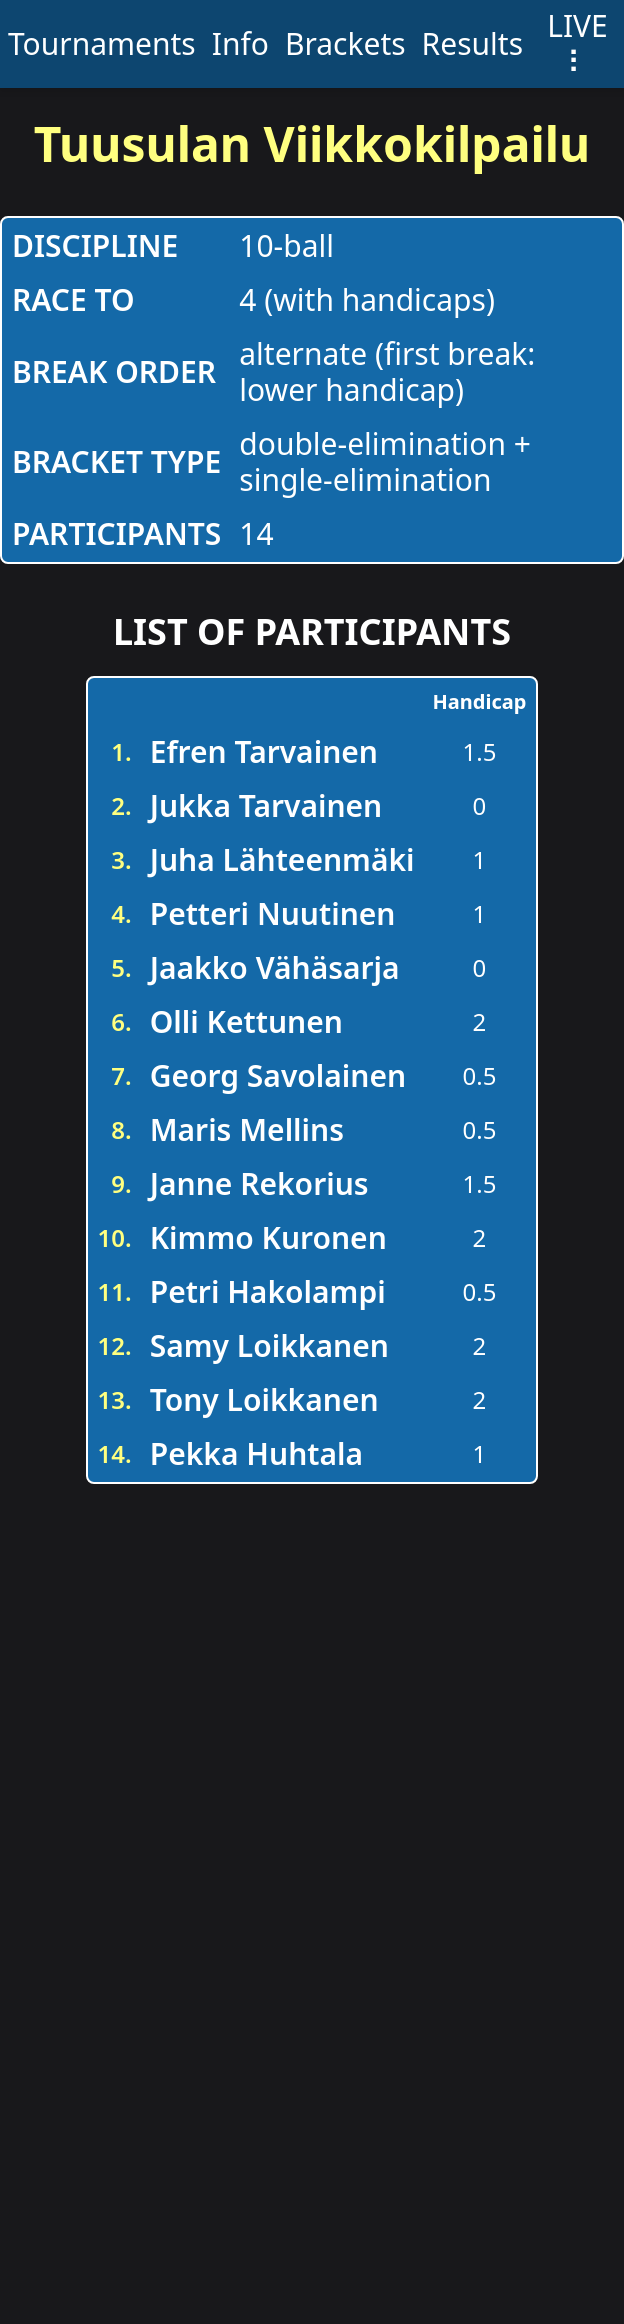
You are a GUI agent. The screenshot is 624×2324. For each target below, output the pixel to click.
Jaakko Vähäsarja (275, 967)
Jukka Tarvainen (266, 805)
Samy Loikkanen (269, 1345)
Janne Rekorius (259, 1183)
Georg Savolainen (278, 1075)
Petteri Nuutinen (273, 913)
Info (240, 43)
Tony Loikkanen (264, 1399)
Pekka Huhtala (256, 1453)
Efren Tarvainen (264, 751)
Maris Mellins (247, 1129)
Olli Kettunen (246, 1021)
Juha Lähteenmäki (282, 859)
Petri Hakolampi (268, 1291)
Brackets (345, 43)
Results (472, 43)
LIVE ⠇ (577, 43)
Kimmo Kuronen (268, 1237)
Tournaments (102, 43)
